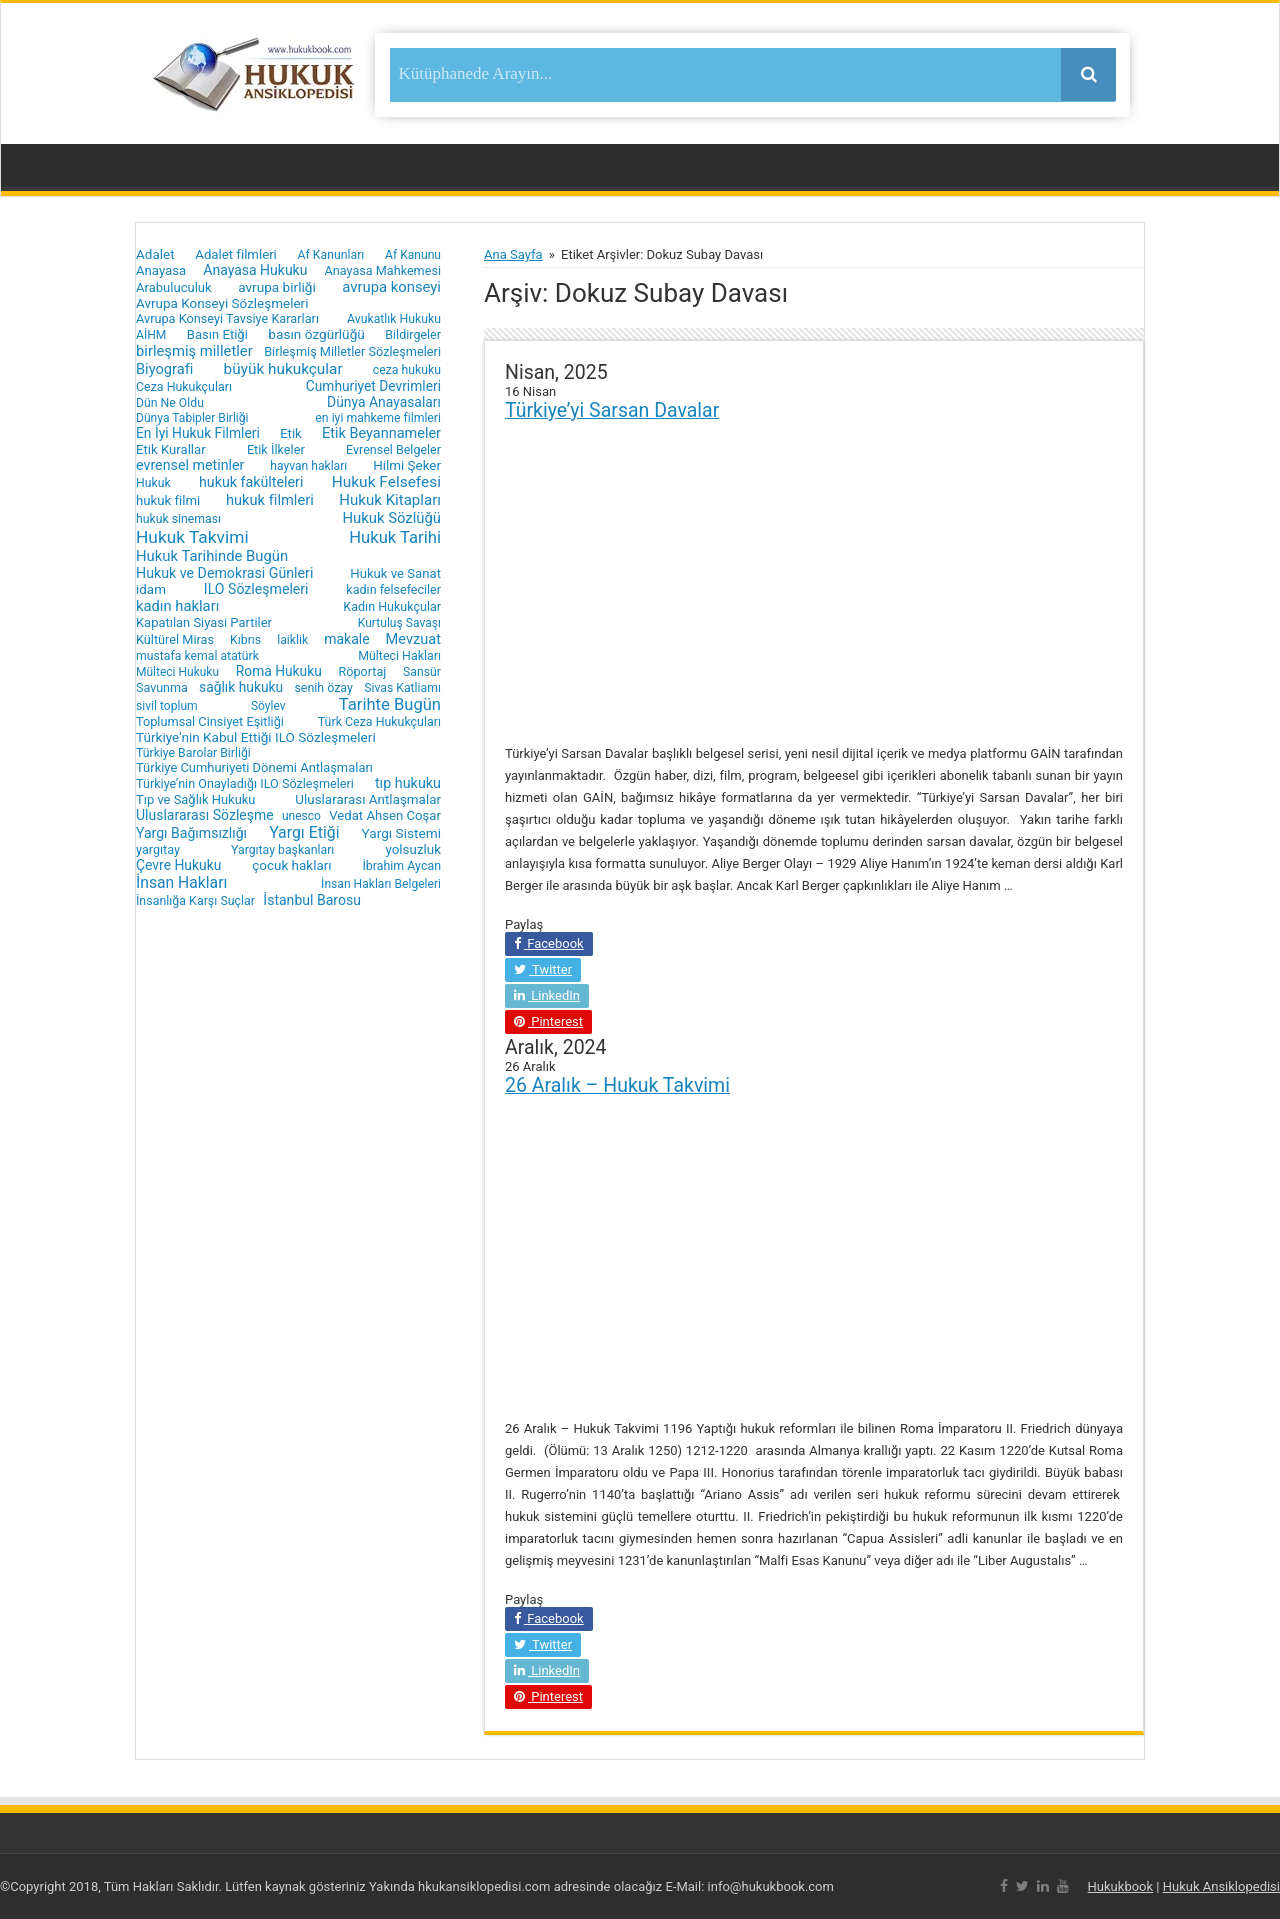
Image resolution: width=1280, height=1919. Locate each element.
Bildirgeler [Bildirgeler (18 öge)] (413, 334)
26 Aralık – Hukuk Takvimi (617, 1085)
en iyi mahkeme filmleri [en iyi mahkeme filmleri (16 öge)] (378, 418)
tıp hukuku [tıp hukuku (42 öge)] (408, 783)
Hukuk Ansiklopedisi (1221, 1886)
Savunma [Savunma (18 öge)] (162, 687)
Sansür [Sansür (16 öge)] (422, 672)
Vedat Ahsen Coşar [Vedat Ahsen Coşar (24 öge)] (385, 815)
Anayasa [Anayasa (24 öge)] (161, 270)
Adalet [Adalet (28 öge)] (155, 254)
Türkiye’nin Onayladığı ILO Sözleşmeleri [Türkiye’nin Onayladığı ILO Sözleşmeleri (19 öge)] (245, 783)
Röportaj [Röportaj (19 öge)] (362, 671)
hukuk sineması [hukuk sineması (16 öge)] (178, 519)
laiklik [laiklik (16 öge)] (292, 640)
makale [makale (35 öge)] (346, 639)
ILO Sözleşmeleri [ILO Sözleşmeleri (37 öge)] (256, 589)
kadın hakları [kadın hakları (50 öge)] (177, 606)
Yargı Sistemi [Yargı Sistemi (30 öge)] (401, 833)
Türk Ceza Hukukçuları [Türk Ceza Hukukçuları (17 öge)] (379, 721)
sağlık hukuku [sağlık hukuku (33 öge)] (241, 687)
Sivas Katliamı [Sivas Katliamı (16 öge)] (402, 688)
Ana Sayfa (513, 254)
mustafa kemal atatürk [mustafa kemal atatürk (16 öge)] (197, 656)
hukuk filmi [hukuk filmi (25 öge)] (168, 500)
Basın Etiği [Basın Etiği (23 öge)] (217, 334)
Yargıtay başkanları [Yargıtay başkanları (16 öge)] (282, 850)
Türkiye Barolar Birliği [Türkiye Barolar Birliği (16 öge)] (193, 753)
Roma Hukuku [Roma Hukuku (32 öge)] (279, 671)
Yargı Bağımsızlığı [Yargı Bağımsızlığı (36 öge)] (191, 833)
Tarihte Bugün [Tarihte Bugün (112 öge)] (390, 704)
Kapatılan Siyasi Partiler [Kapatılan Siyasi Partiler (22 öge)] (204, 622)
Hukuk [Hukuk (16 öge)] (153, 483)
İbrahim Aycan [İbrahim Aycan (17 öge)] (401, 865)
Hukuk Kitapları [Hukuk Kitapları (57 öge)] (390, 500)
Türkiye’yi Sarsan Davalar (612, 410)
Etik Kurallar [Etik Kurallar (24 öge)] (171, 449)
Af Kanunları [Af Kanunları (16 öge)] (331, 255)
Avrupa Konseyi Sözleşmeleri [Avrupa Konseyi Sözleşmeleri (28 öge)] (222, 303)
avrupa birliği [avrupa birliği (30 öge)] (277, 287)
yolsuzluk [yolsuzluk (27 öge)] (413, 849)
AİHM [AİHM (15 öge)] (151, 335)
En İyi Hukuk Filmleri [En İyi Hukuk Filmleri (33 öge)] (198, 433)
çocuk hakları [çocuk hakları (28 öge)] (291, 865)
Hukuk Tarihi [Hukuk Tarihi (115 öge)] (395, 537)
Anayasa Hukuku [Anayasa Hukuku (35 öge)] (255, 270)
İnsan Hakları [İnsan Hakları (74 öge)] (181, 882)
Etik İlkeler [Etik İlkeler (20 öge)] (276, 449)
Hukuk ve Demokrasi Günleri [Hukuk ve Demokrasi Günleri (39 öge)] (224, 573)
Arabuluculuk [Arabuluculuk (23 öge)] (174, 287)
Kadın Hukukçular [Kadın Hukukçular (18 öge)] (392, 606)
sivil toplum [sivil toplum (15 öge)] (167, 706)
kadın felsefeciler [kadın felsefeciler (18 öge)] (393, 589)
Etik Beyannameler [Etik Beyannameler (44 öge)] (381, 433)
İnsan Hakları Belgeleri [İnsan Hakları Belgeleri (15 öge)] (381, 884)
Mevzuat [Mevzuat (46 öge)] (413, 639)
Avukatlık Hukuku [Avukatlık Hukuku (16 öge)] (394, 319)
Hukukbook (1121, 1886)
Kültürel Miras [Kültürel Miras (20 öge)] (175, 639)
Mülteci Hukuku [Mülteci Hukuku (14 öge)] (177, 672)
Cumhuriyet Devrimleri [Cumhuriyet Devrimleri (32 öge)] (373, 386)
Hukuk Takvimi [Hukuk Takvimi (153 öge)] (192, 537)
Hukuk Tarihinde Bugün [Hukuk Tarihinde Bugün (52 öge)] (212, 556)
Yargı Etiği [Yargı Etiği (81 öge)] (304, 832)
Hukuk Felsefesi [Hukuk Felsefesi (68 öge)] (386, 482)
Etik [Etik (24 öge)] (291, 433)
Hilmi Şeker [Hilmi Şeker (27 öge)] (407, 465)
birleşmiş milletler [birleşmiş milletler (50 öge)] (194, 351)
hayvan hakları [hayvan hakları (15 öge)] (308, 466)
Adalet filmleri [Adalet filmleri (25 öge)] (236, 254)
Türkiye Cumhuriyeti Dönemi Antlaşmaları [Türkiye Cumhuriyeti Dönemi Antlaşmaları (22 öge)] (254, 767)
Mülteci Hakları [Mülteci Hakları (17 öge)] (399, 655)
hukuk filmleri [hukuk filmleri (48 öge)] (270, 500)
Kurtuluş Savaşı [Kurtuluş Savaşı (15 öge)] (399, 623)
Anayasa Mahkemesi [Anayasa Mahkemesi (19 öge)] (383, 270)
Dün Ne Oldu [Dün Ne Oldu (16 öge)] (170, 403)
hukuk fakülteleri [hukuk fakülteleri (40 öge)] (251, 482)
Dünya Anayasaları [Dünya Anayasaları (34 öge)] (384, 402)
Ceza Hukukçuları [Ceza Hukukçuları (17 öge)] (184, 386)
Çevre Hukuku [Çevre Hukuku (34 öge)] (178, 865)
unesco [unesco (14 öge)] (301, 816)
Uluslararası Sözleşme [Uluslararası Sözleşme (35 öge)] (205, 815)
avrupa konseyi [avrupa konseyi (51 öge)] (391, 287)
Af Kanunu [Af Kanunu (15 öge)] (413, 255)
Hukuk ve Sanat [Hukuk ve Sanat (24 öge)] (395, 573)
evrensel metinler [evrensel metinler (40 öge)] (190, 465)
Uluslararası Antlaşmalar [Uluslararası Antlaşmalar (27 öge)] (368, 799)
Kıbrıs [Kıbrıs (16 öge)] (245, 640)
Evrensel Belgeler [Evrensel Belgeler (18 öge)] (393, 449)
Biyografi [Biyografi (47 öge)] (164, 369)
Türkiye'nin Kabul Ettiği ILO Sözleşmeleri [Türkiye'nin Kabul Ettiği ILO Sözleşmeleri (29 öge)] (256, 737)
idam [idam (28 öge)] (151, 589)
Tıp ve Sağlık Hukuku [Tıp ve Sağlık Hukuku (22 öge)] (196, 799)
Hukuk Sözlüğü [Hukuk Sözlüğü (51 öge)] (391, 518)
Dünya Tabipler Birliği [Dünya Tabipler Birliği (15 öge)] (192, 418)
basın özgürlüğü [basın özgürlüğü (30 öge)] (316, 334)
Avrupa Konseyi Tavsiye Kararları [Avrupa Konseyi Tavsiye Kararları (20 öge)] (227, 318)
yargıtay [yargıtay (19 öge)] (158, 849)
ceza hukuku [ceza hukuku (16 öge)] (407, 370)
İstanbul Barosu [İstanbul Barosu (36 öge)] (312, 900)
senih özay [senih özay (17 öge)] (323, 687)
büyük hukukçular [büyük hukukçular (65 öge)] (283, 369)
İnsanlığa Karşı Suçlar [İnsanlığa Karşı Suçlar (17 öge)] (195, 900)
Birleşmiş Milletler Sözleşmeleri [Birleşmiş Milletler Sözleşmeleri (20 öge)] (352, 351)
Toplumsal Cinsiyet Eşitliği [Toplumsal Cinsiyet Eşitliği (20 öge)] (210, 721)
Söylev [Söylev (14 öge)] (268, 706)
